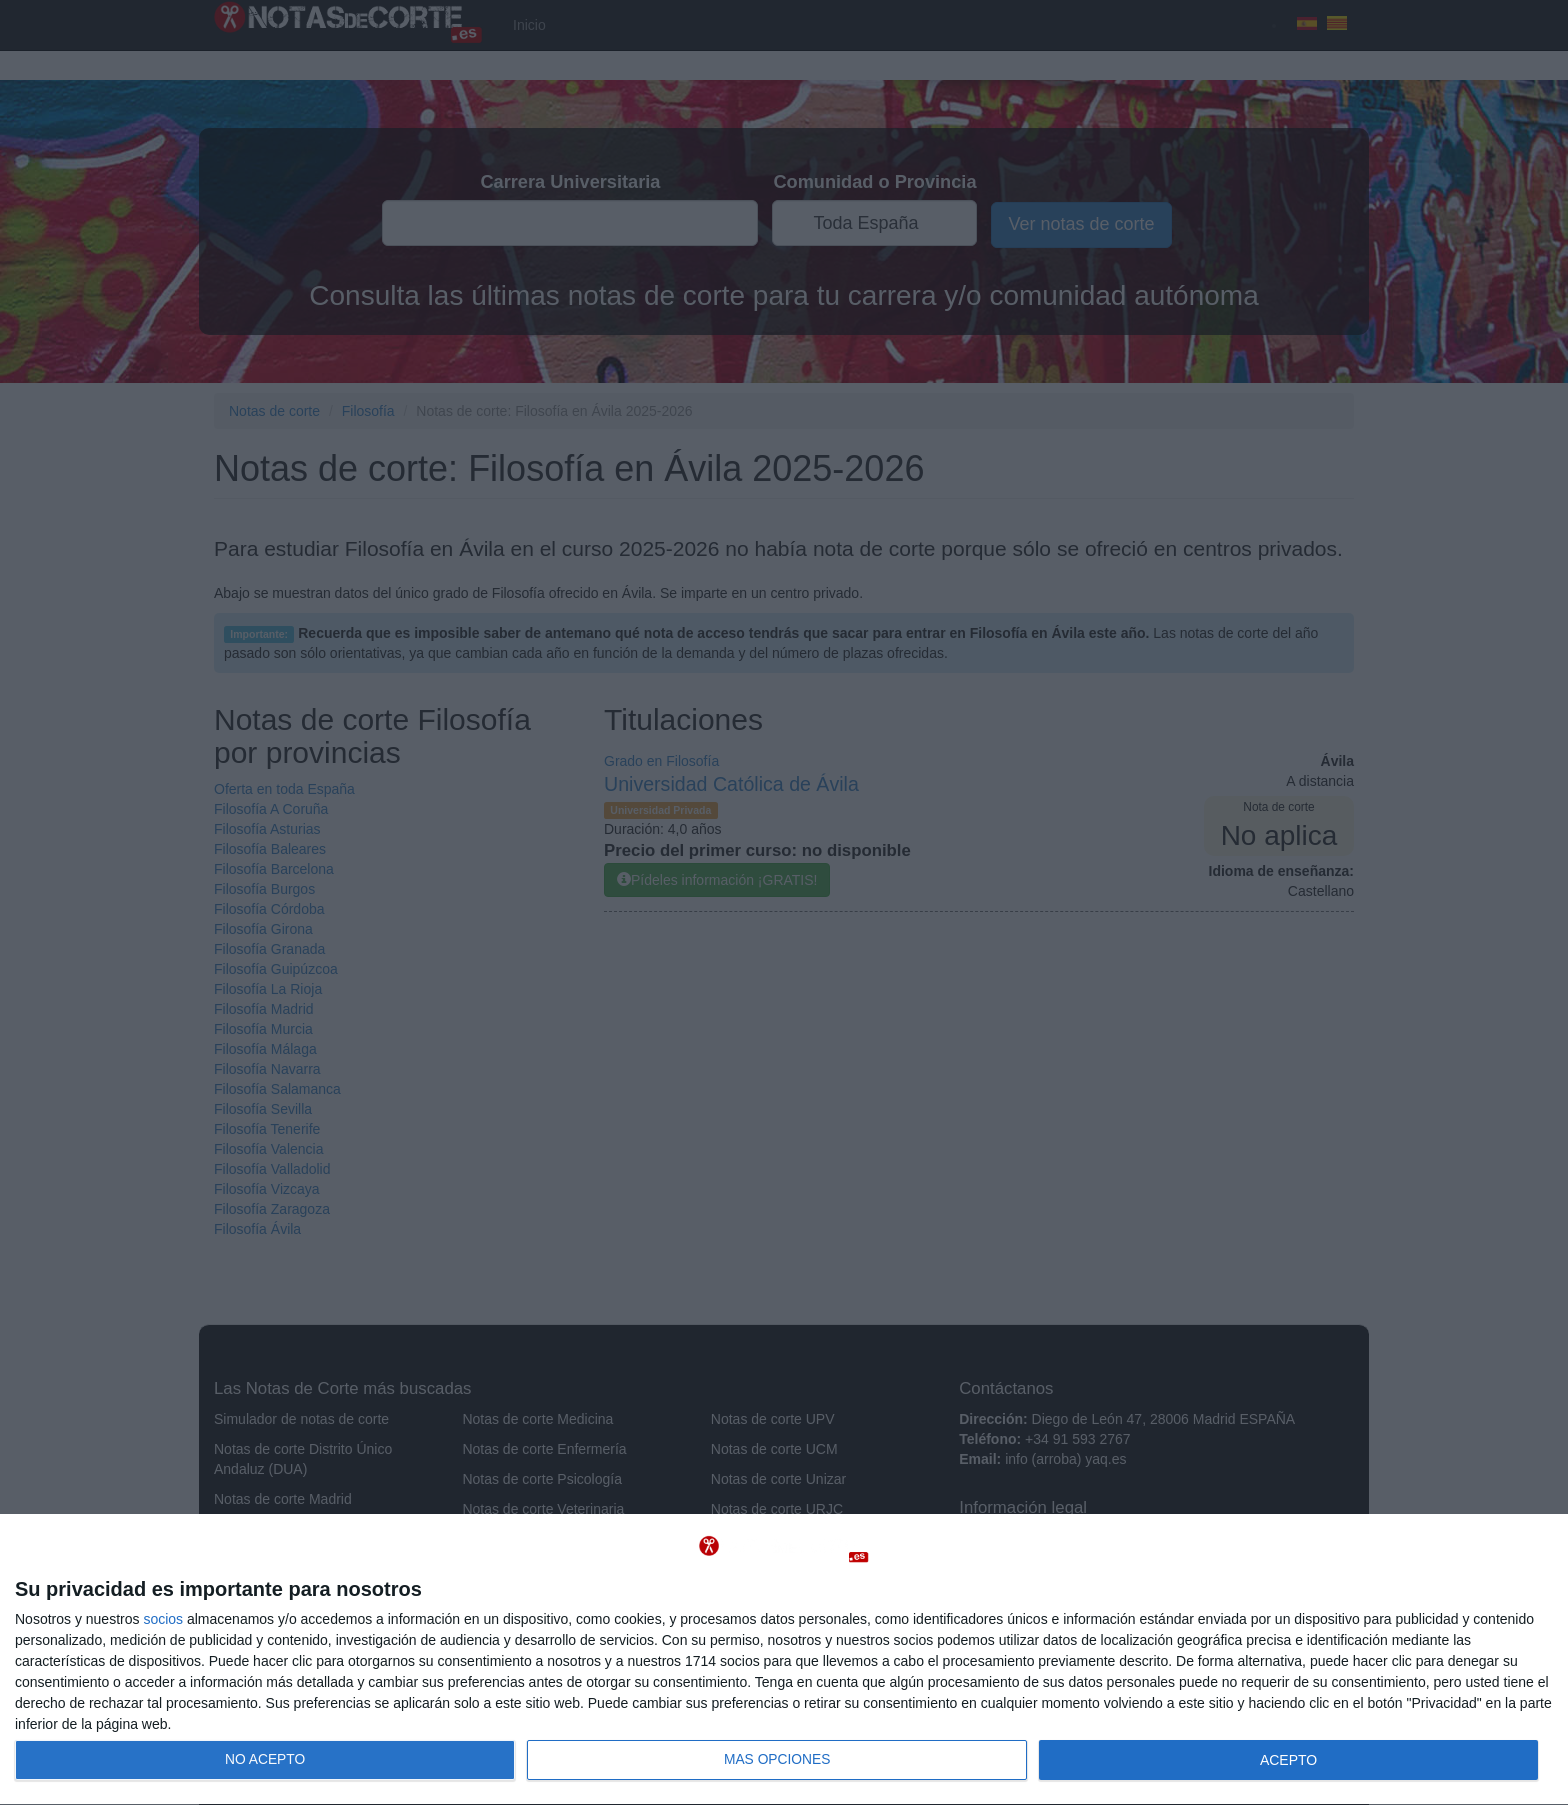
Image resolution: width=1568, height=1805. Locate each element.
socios (163, 1619)
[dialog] (784, 1660)
